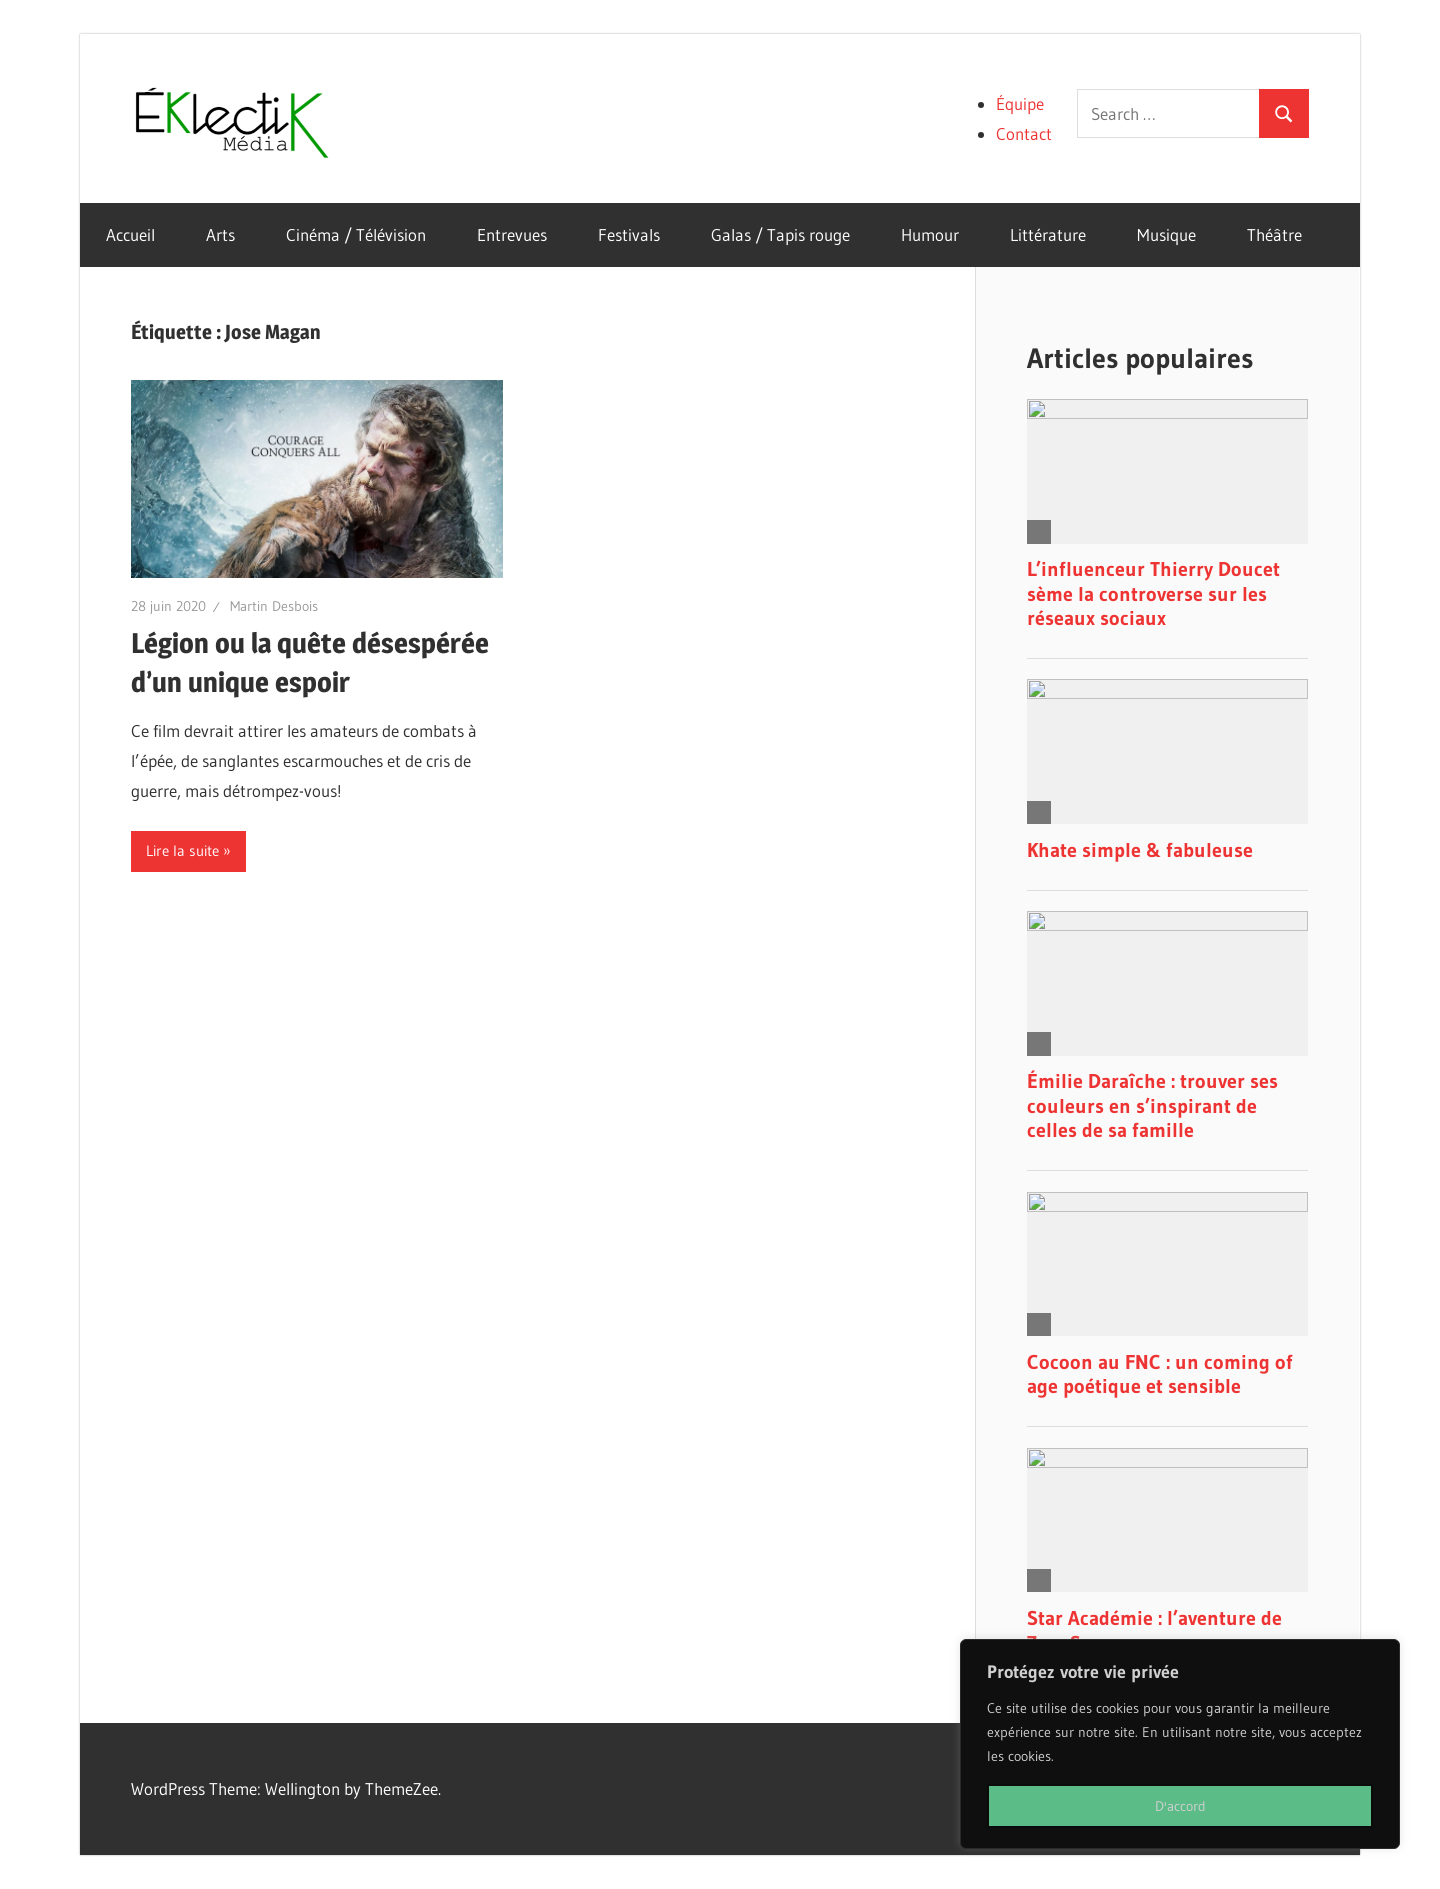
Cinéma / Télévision (356, 234)
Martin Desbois (274, 606)
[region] (1180, 1744)
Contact (1024, 133)
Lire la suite (182, 850)
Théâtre (1274, 234)
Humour (930, 234)
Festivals (629, 234)
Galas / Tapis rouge (780, 234)
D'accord (1180, 1806)
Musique (1166, 234)
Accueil (130, 234)
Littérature (1048, 234)
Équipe (1020, 103)
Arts (220, 234)
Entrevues (512, 234)
